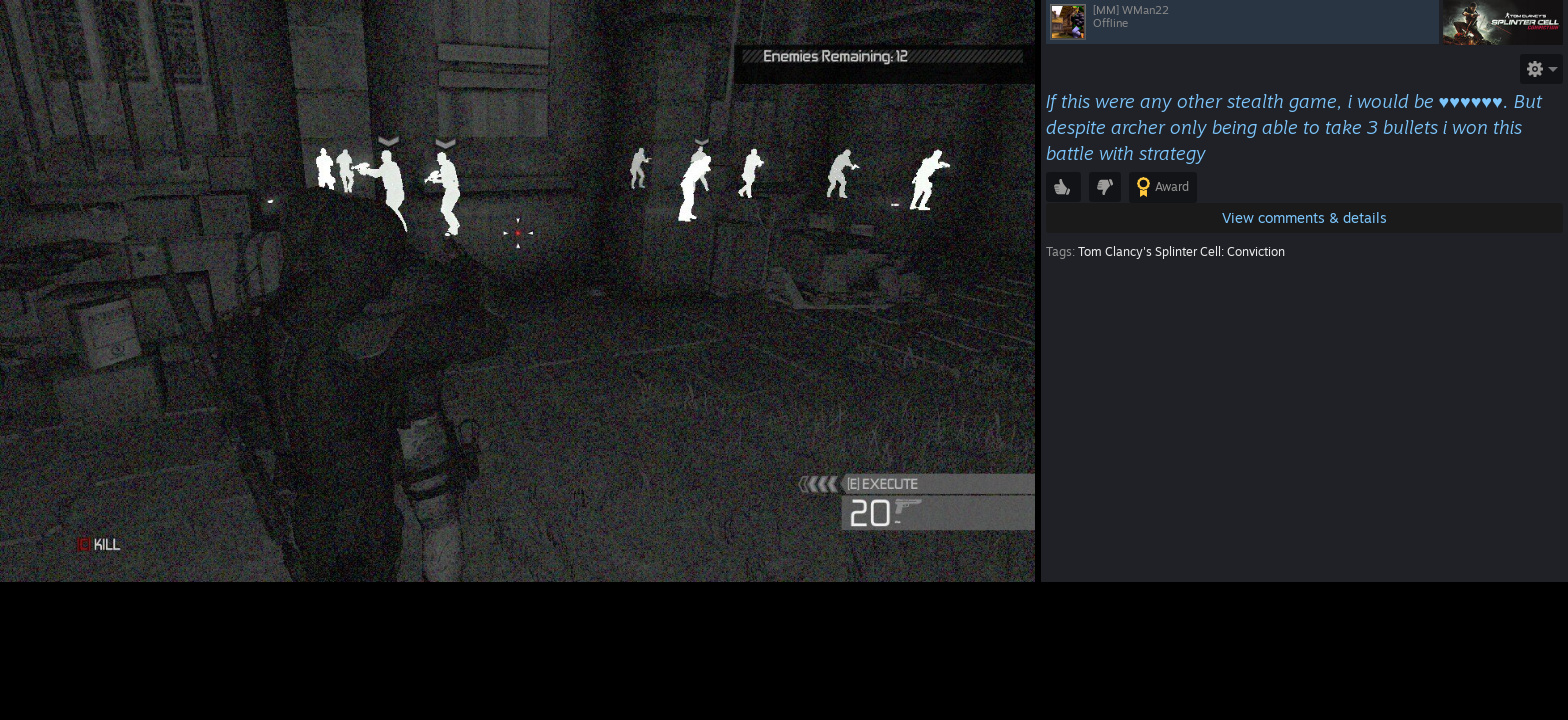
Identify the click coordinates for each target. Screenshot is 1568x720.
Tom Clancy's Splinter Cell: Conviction (1181, 251)
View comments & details (1304, 217)
